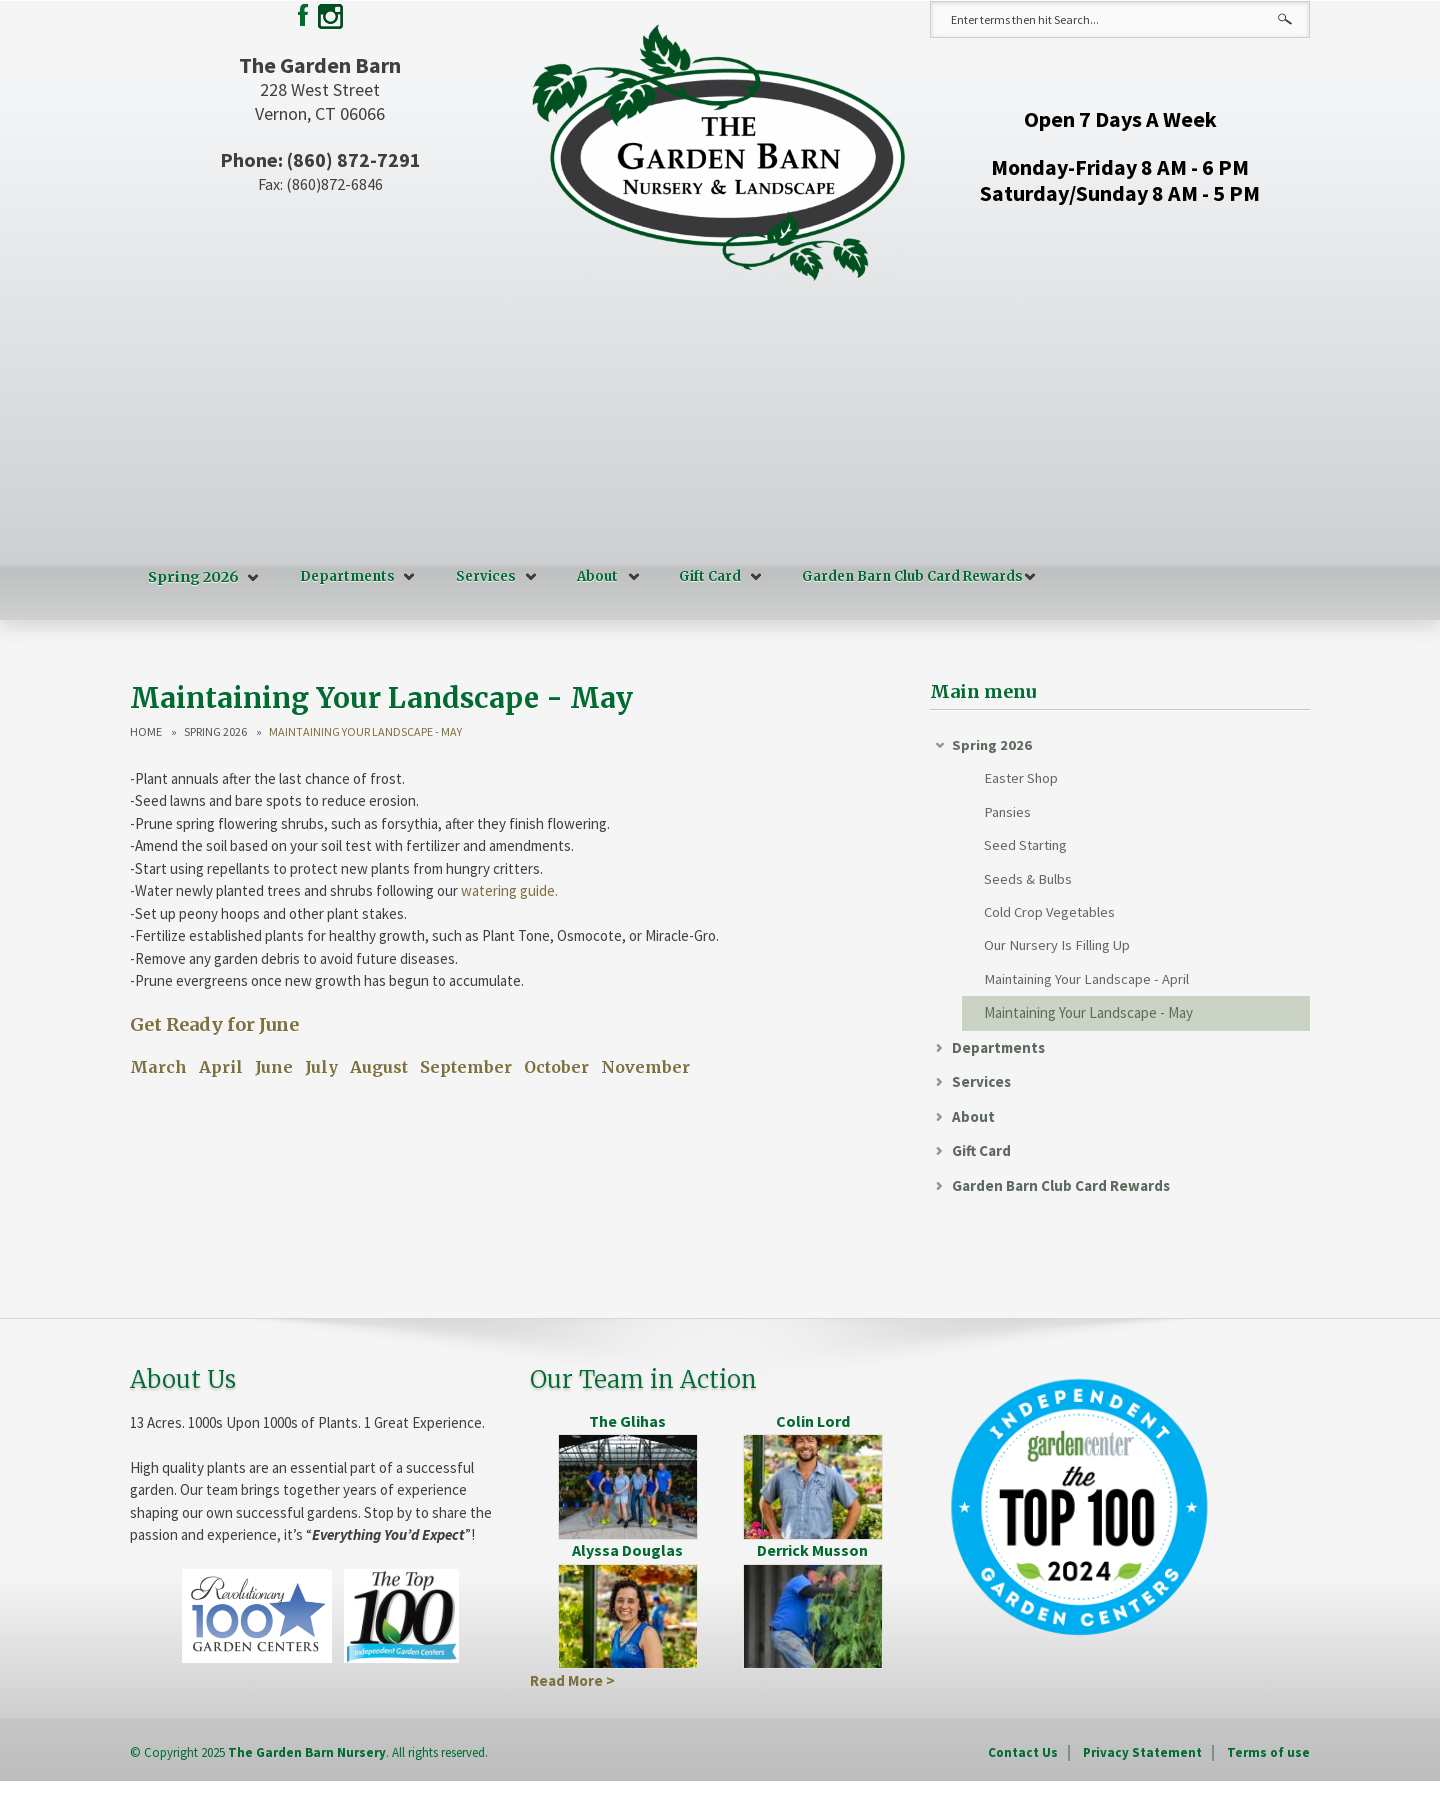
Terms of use (1268, 1759)
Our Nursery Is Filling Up (1059, 950)
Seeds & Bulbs (1029, 881)
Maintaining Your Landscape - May (1088, 1019)
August (379, 1065)
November (645, 1065)
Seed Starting (1027, 846)
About (592, 576)
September (466, 1065)
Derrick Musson (812, 1556)
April (221, 1065)
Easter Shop (1022, 777)
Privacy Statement (1142, 1759)
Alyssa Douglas (627, 1556)
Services (481, 576)
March (158, 1065)
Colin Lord (813, 1427)
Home (146, 729)
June (274, 1065)
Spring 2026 (191, 576)
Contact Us (1023, 1759)
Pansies (1008, 812)
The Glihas (627, 1427)
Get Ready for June (214, 1021)
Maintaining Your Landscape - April (1089, 984)
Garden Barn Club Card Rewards (907, 576)
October (556, 1065)
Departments (342, 576)
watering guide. (509, 888)
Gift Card (705, 576)
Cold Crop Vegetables (1051, 915)
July (321, 1065)
